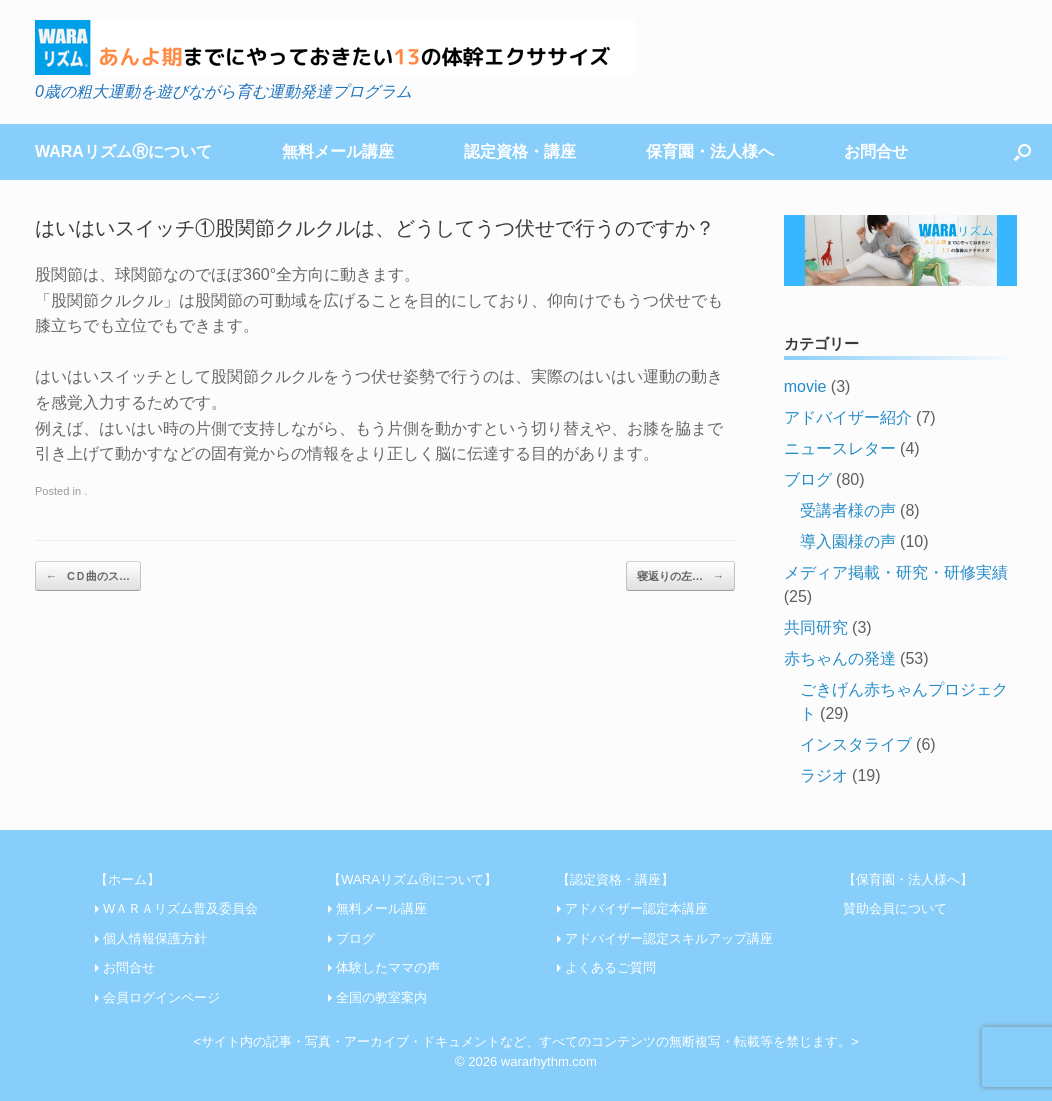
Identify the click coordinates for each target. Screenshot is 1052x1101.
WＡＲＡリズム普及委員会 (180, 908)
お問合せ (876, 151)
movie (805, 386)
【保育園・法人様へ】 (908, 879)
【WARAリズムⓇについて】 (412, 879)
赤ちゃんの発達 (840, 658)
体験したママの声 (388, 967)
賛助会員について (895, 908)
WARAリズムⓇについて (123, 151)
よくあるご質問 (610, 967)
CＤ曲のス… (88, 576)
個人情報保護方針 (155, 938)
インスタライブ (856, 744)
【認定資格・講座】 (615, 879)
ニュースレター (840, 448)
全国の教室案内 (381, 997)
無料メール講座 (338, 151)
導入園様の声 (848, 541)
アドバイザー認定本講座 (636, 908)
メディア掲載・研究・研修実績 (896, 572)
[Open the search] (1022, 152)
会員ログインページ (161, 997)
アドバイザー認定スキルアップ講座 (669, 938)
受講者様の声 (848, 510)
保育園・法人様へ (710, 151)
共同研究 (816, 627)
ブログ (808, 479)
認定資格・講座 (520, 151)
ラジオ (824, 775)
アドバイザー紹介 (848, 417)
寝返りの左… (680, 576)
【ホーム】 (127, 879)
